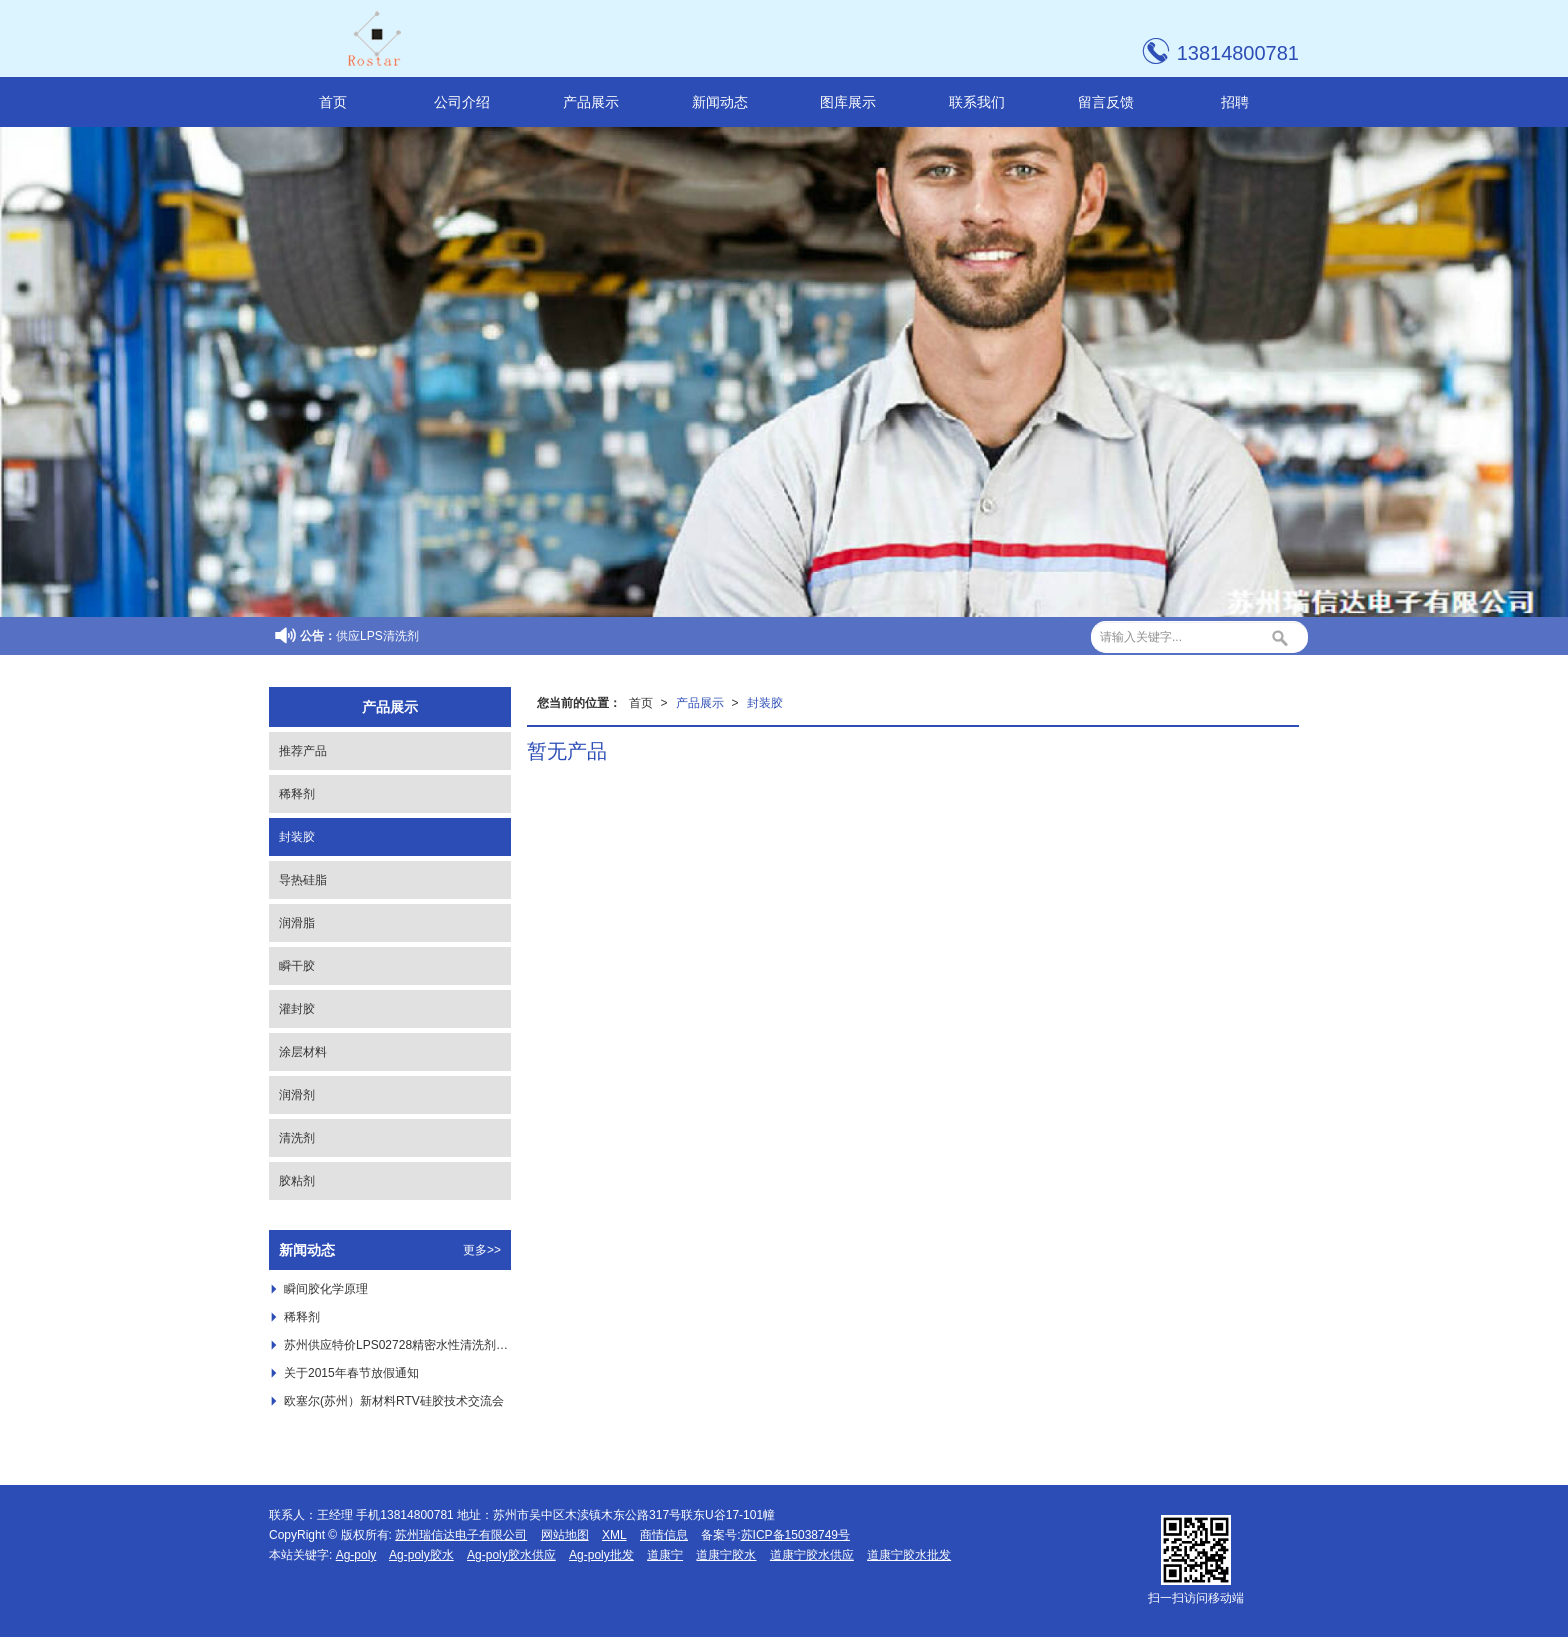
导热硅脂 (303, 880)
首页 (333, 102)
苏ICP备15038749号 (795, 1535)
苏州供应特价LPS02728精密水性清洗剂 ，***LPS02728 (397, 1345)
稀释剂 (297, 794)
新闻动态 (720, 102)
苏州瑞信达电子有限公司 (461, 1535)
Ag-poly (356, 1555)
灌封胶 (297, 1009)
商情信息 (664, 1535)
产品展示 (591, 102)
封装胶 (765, 703)
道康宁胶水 (726, 1555)
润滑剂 (297, 1095)
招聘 (1235, 102)
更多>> (482, 1250)
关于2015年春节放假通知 (351, 1373)
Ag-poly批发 (601, 1555)
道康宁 (665, 1555)
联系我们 (977, 102)
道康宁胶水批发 (909, 1555)
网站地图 (565, 1535)
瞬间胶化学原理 (326, 1289)
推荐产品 (303, 751)
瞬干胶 (297, 966)
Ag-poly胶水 (421, 1555)
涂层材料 (303, 1052)
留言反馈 (1106, 102)
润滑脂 (297, 923)
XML (614, 1535)
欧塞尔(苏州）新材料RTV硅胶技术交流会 (394, 1401)
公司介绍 (462, 102)
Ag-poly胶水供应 (511, 1555)
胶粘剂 (297, 1181)
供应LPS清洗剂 (377, 636)
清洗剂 (297, 1138)
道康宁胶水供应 (812, 1555)
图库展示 (848, 102)
